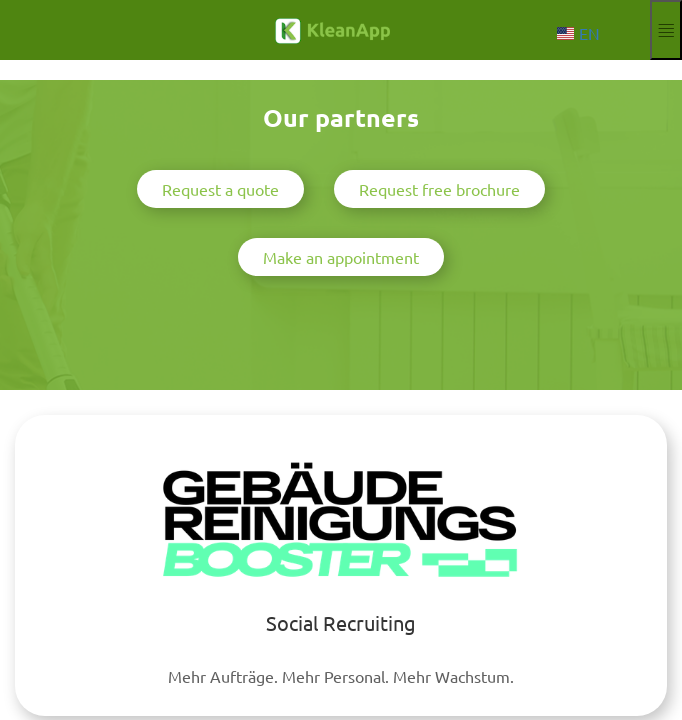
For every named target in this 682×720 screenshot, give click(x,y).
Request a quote (220, 189)
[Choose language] (582, 33)
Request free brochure (439, 189)
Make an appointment (341, 257)
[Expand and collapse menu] (666, 30)
